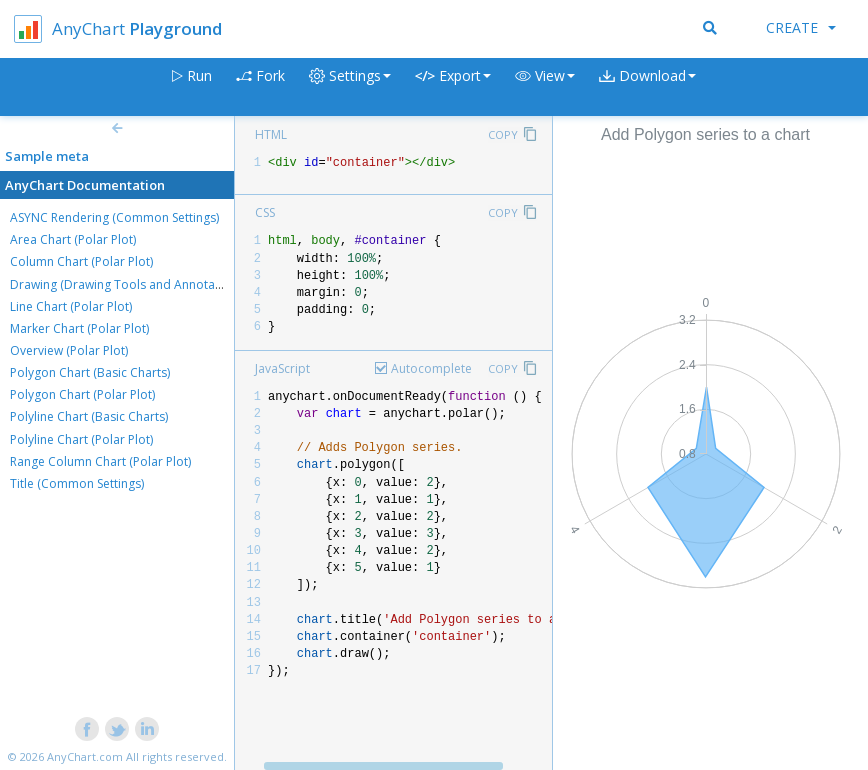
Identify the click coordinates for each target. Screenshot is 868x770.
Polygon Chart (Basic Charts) (90, 372)
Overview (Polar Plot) (69, 350)
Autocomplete (431, 368)
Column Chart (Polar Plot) (81, 261)
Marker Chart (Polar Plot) (79, 328)
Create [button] (801, 27)
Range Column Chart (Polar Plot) (100, 461)
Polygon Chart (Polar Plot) (82, 394)
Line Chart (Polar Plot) (71, 306)
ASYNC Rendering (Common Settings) (114, 217)
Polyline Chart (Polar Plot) (81, 439)
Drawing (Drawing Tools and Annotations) (128, 284)
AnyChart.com (85, 756)
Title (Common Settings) (77, 483)
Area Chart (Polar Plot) (73, 239)
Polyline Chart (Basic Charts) (89, 416)
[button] (545, 87)
